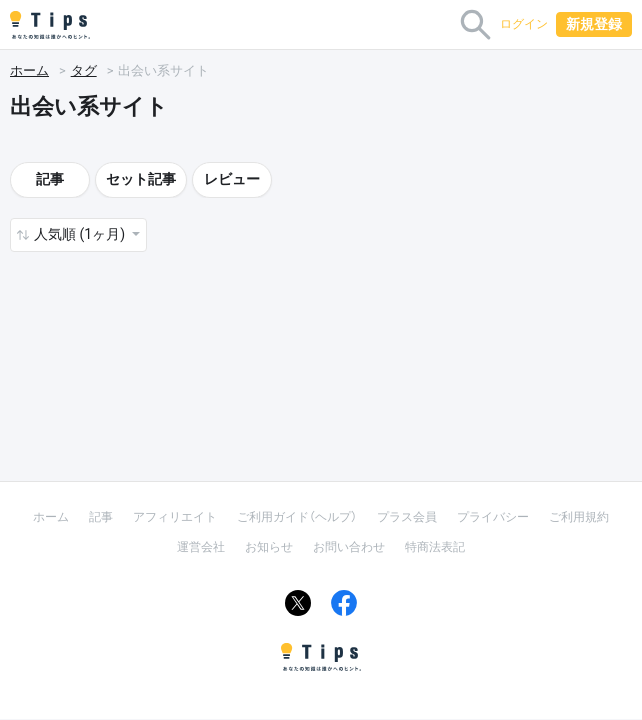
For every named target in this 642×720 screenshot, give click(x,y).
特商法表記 (435, 547)
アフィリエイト (175, 517)
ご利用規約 (579, 517)
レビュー (232, 179)
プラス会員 (407, 517)
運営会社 (201, 547)
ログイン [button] (524, 24)
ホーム (29, 70)
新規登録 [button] (594, 24)
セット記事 (141, 179)
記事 (50, 179)
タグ (84, 70)
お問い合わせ (349, 547)
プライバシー (493, 517)
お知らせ (269, 547)
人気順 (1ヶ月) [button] (81, 234)
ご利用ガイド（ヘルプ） (297, 517)
